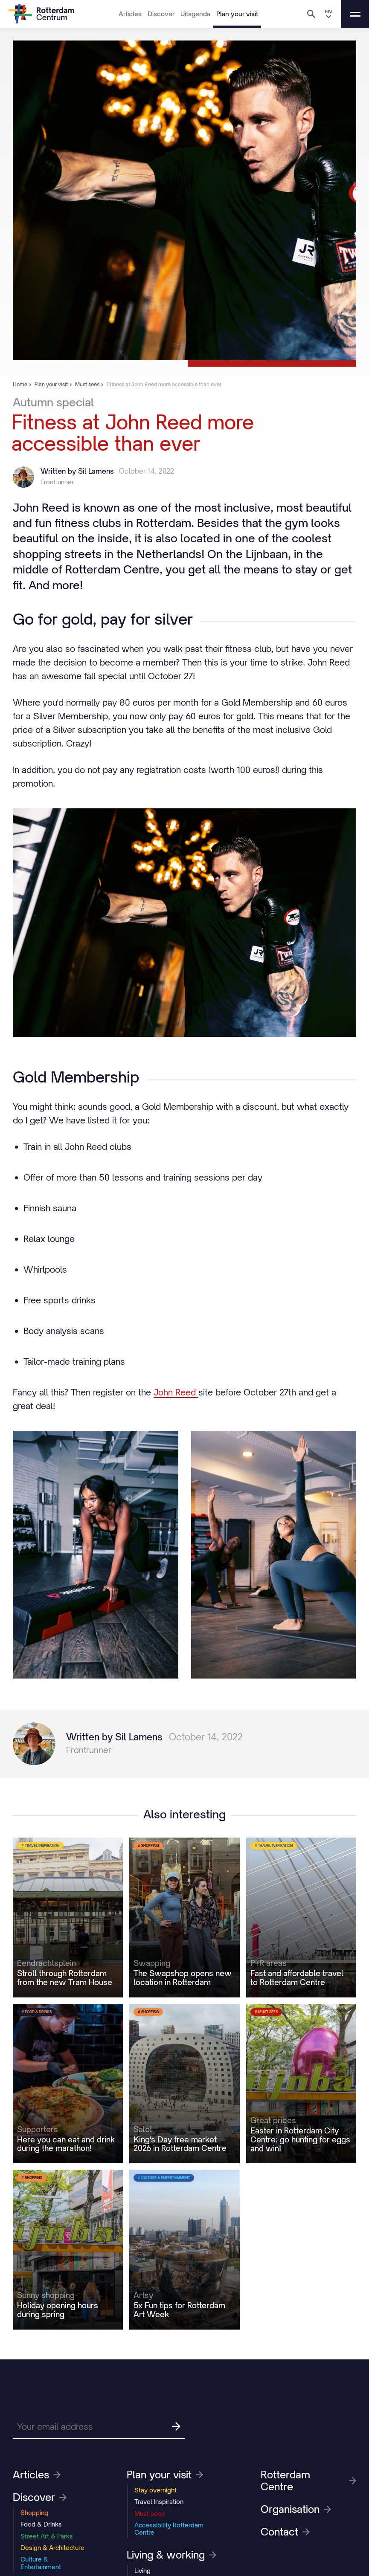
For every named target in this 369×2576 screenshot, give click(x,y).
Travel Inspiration (158, 2501)
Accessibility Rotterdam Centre (168, 2528)
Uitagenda (195, 13)
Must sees (149, 2513)
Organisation (296, 2509)
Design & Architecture (52, 2547)
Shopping (34, 2512)
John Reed (176, 1392)
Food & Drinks (41, 2524)
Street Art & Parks (46, 2536)
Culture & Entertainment (40, 2563)
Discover (161, 13)
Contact (285, 2532)
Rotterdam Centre (308, 2480)
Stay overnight (155, 2490)
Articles (130, 13)
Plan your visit (237, 13)
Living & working (171, 2555)
